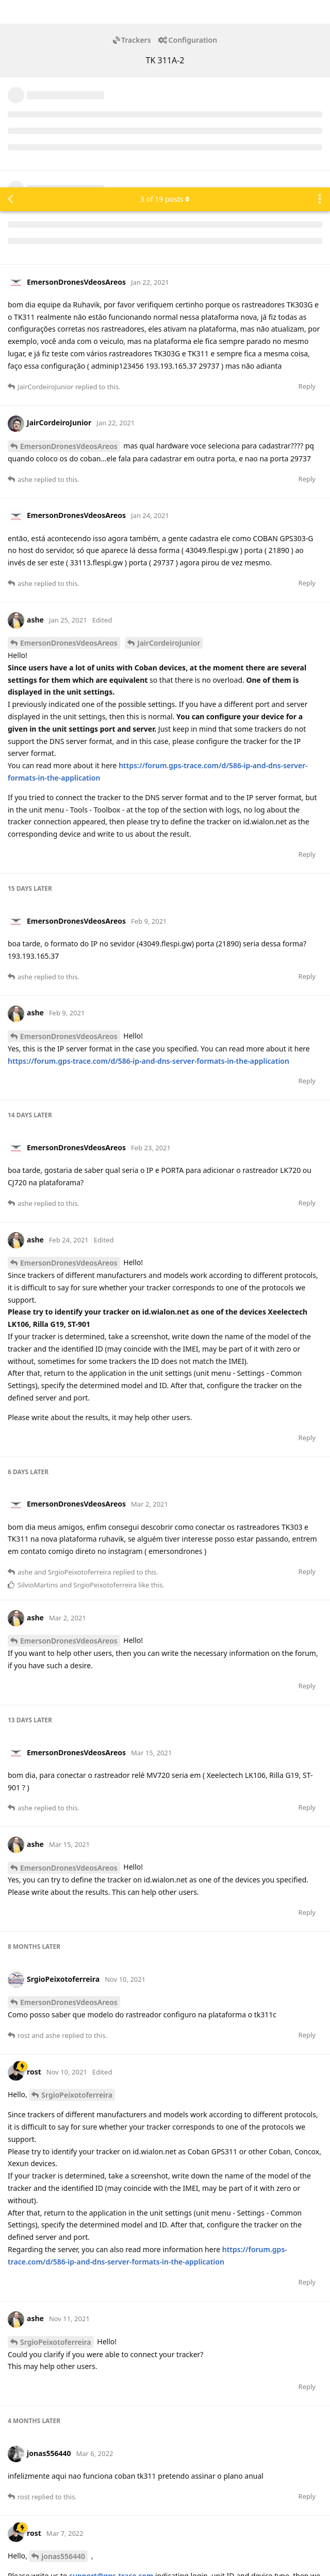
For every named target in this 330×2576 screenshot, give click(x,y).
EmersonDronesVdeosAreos (69, 259)
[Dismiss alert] (244, 2555)
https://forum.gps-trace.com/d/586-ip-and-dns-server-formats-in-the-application (148, 873)
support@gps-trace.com (111, 2388)
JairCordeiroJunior (168, 455)
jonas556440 (63, 2369)
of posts (165, 11)
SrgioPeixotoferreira (76, 1907)
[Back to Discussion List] (10, 12)
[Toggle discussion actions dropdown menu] (319, 12)
